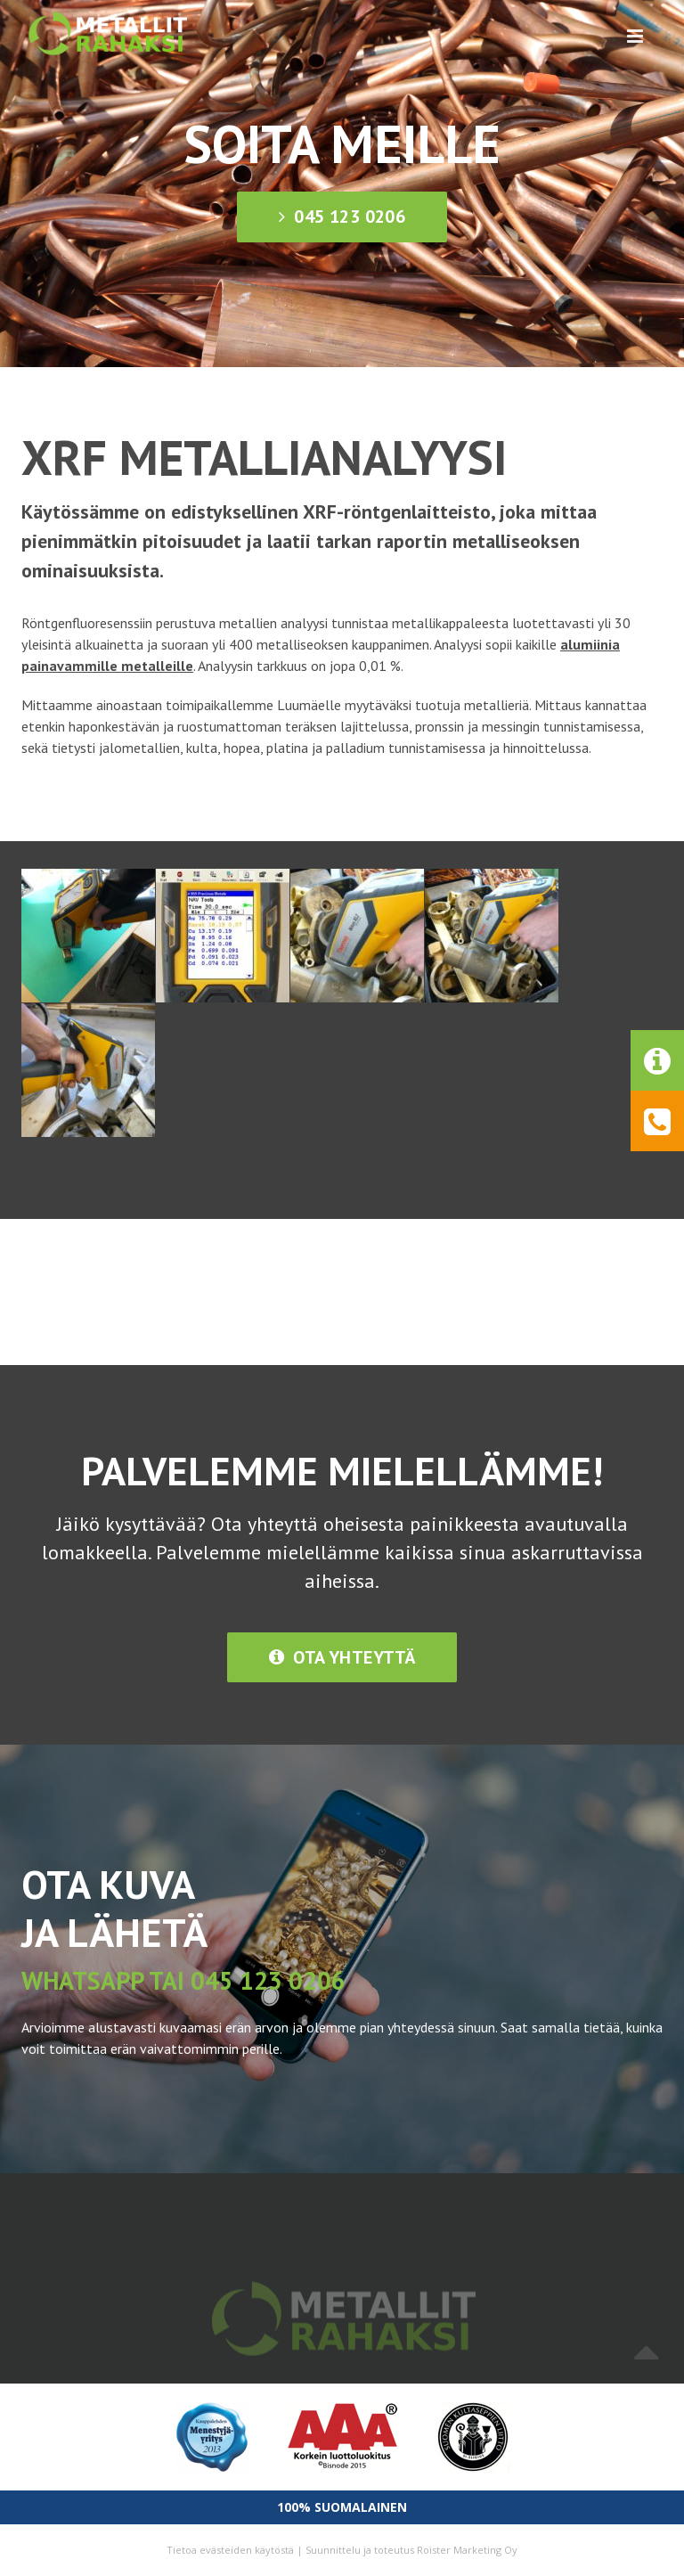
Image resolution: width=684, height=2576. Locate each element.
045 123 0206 (342, 216)
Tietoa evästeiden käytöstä (230, 2549)
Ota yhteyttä (342, 1657)
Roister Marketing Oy (467, 2549)
